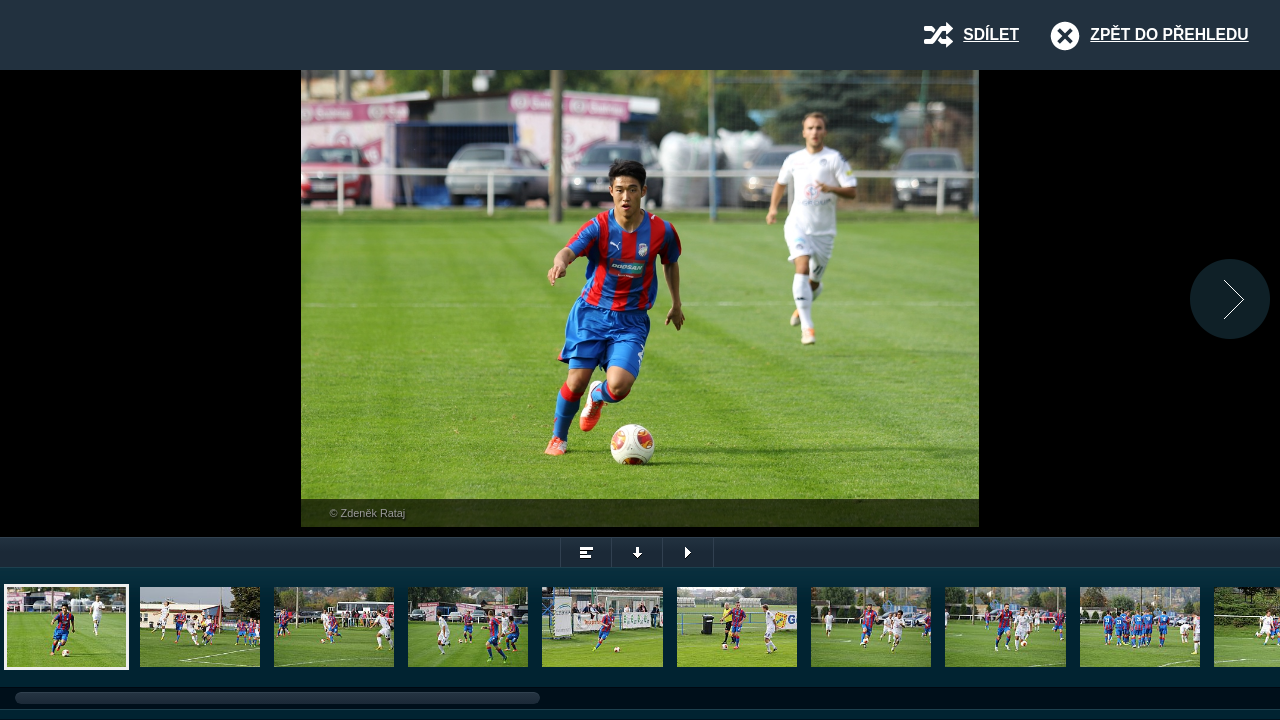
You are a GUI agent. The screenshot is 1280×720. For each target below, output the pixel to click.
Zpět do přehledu (1169, 34)
